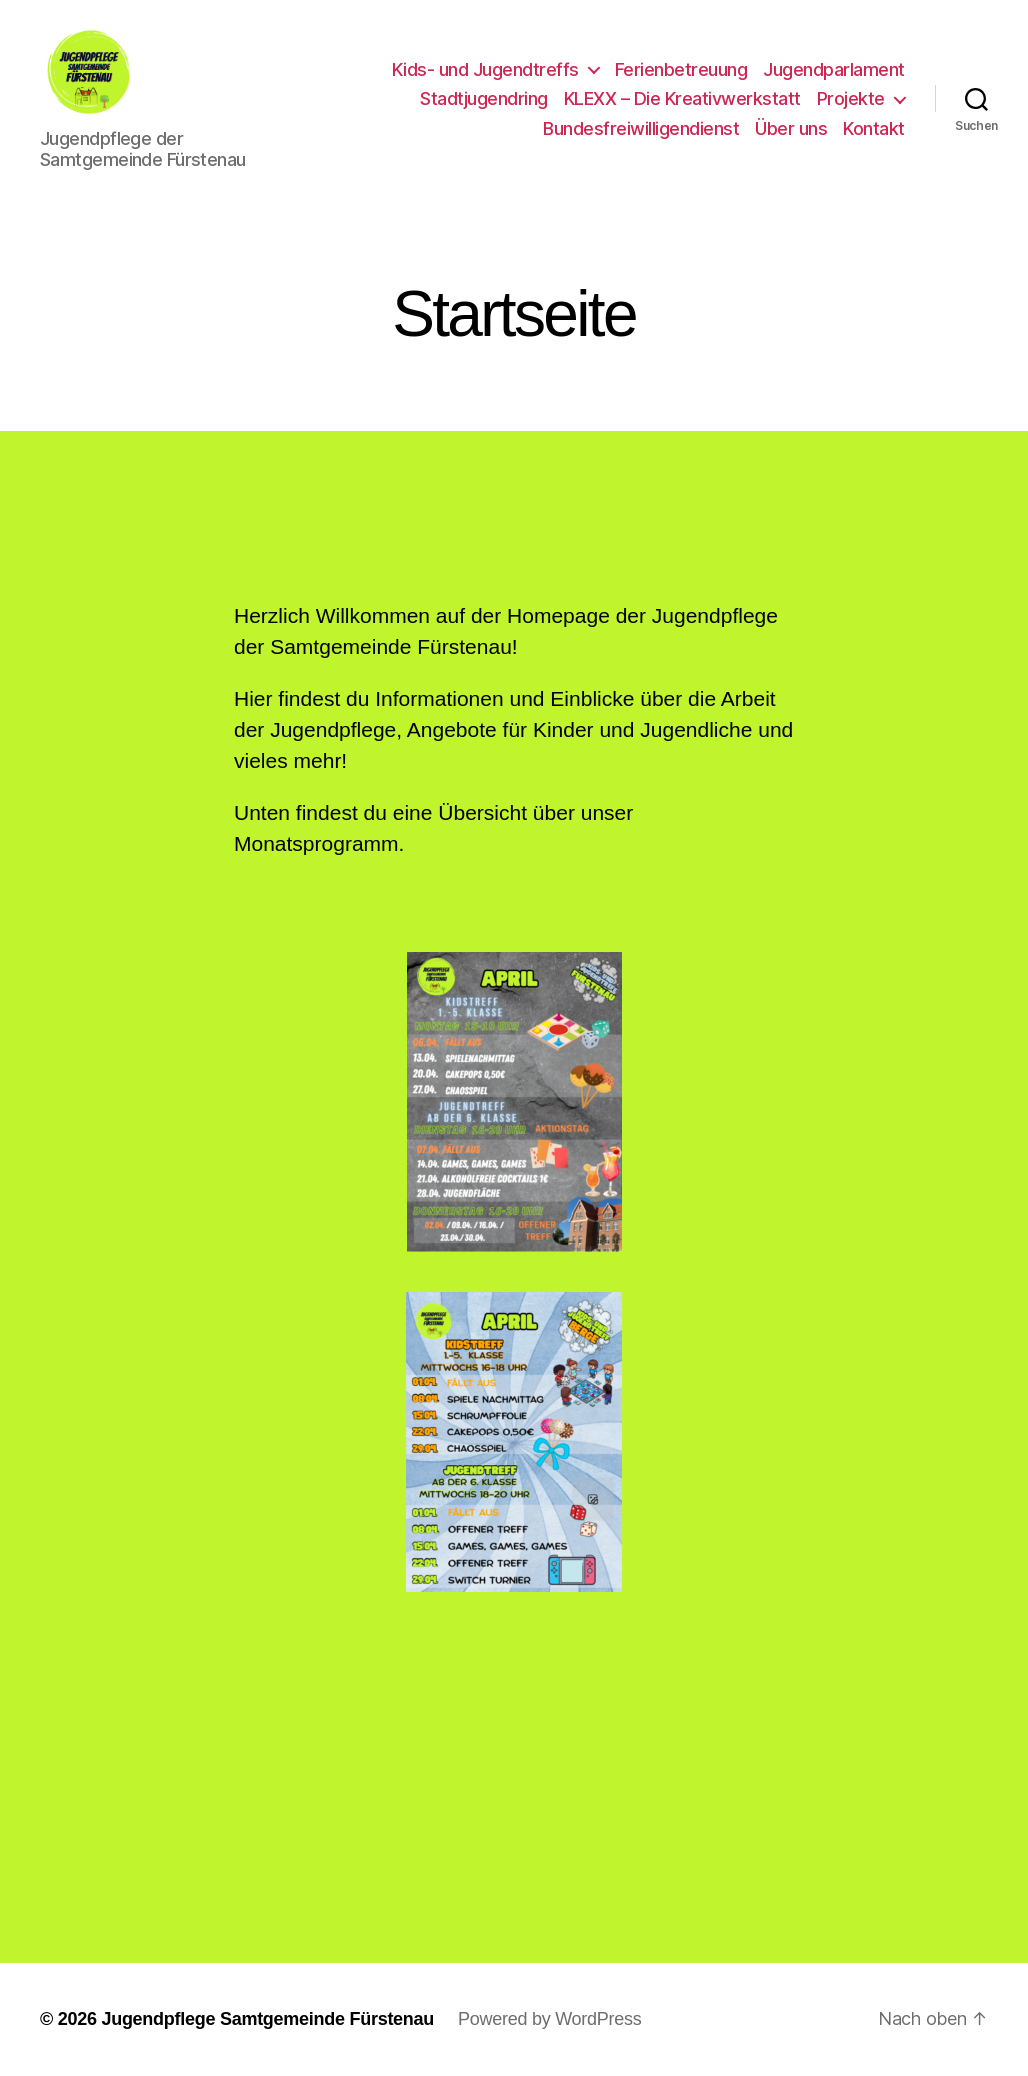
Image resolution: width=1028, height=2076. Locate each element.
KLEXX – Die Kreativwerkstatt (682, 98)
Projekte (851, 98)
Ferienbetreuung (681, 69)
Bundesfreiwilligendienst (641, 128)
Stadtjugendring (484, 98)
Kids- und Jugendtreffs (485, 69)
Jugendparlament (834, 69)
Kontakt (874, 128)
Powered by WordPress (549, 2019)
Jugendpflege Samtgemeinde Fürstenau (267, 2019)
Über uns (791, 128)
